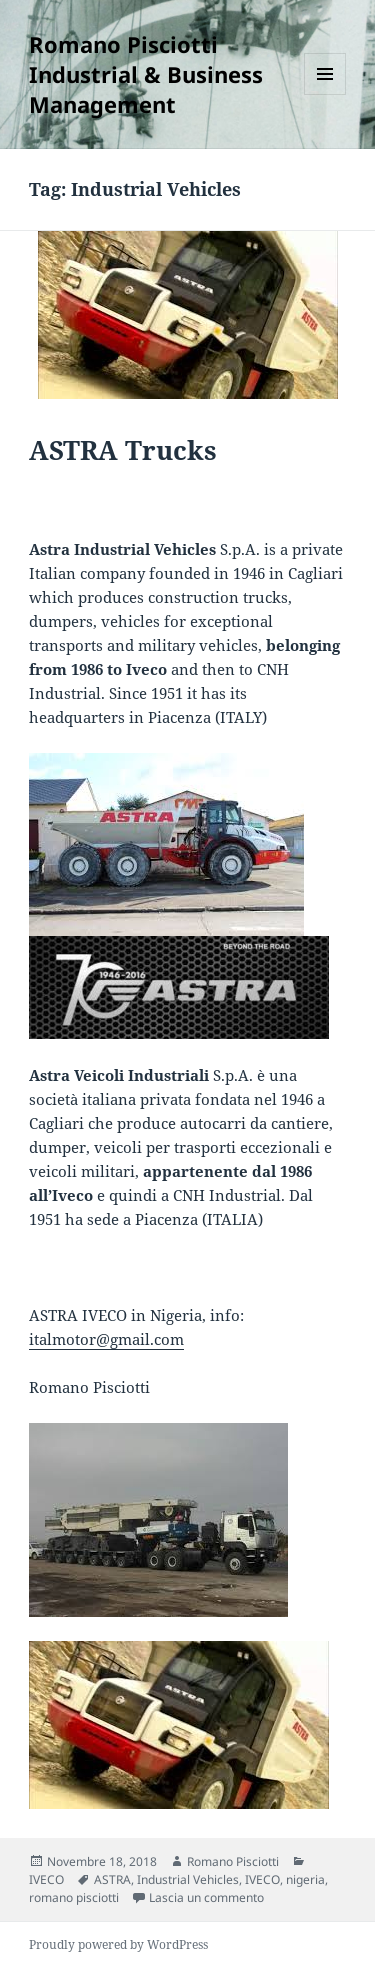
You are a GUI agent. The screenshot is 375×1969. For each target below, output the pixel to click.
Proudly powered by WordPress (118, 1944)
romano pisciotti (74, 1897)
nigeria (305, 1879)
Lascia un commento (206, 1897)
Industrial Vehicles (188, 1879)
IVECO (46, 1879)
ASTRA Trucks (123, 450)
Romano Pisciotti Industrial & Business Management (146, 74)
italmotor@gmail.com (106, 1339)
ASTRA (112, 1879)
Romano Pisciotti (233, 1861)
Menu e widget (325, 94)
